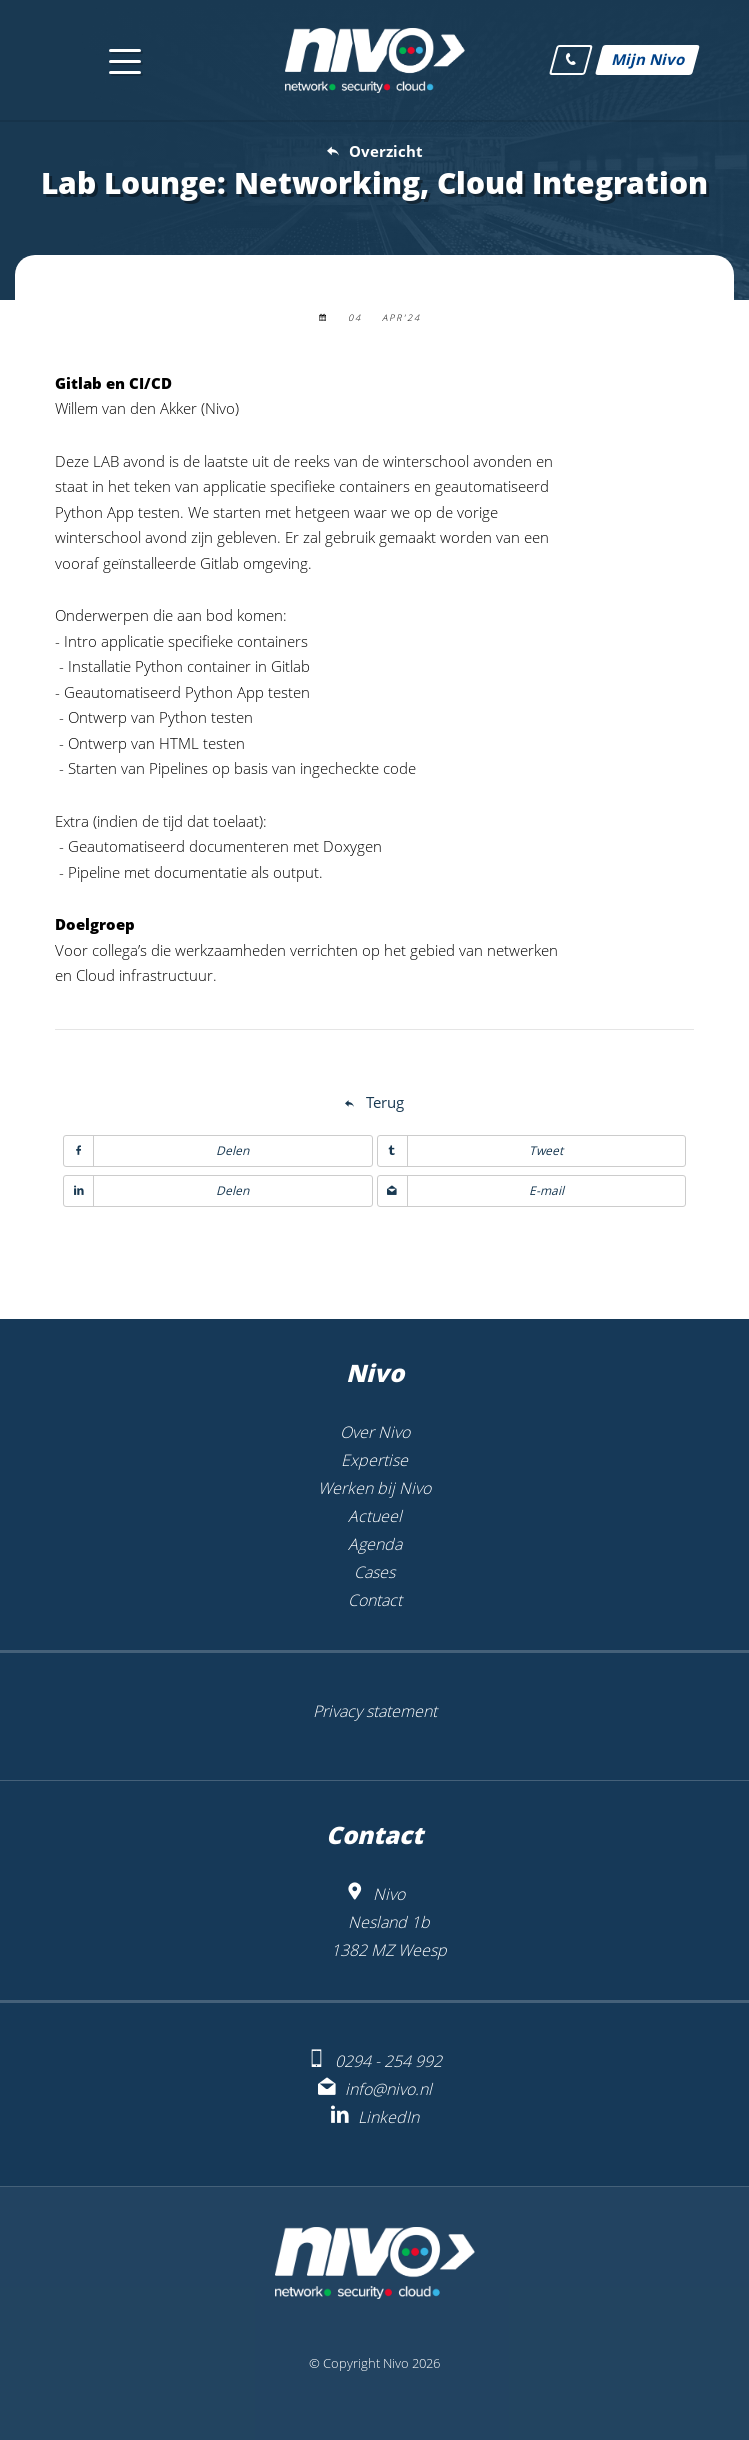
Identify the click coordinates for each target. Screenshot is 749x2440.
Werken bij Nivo (374, 1488)
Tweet (471, 1151)
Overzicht (386, 151)
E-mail (471, 1191)
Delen (156, 1151)
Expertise (374, 1460)
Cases (374, 1572)
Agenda (375, 1544)
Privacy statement (375, 1711)
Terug (385, 1102)
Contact (375, 1600)
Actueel (375, 1516)
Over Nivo (375, 1432)
